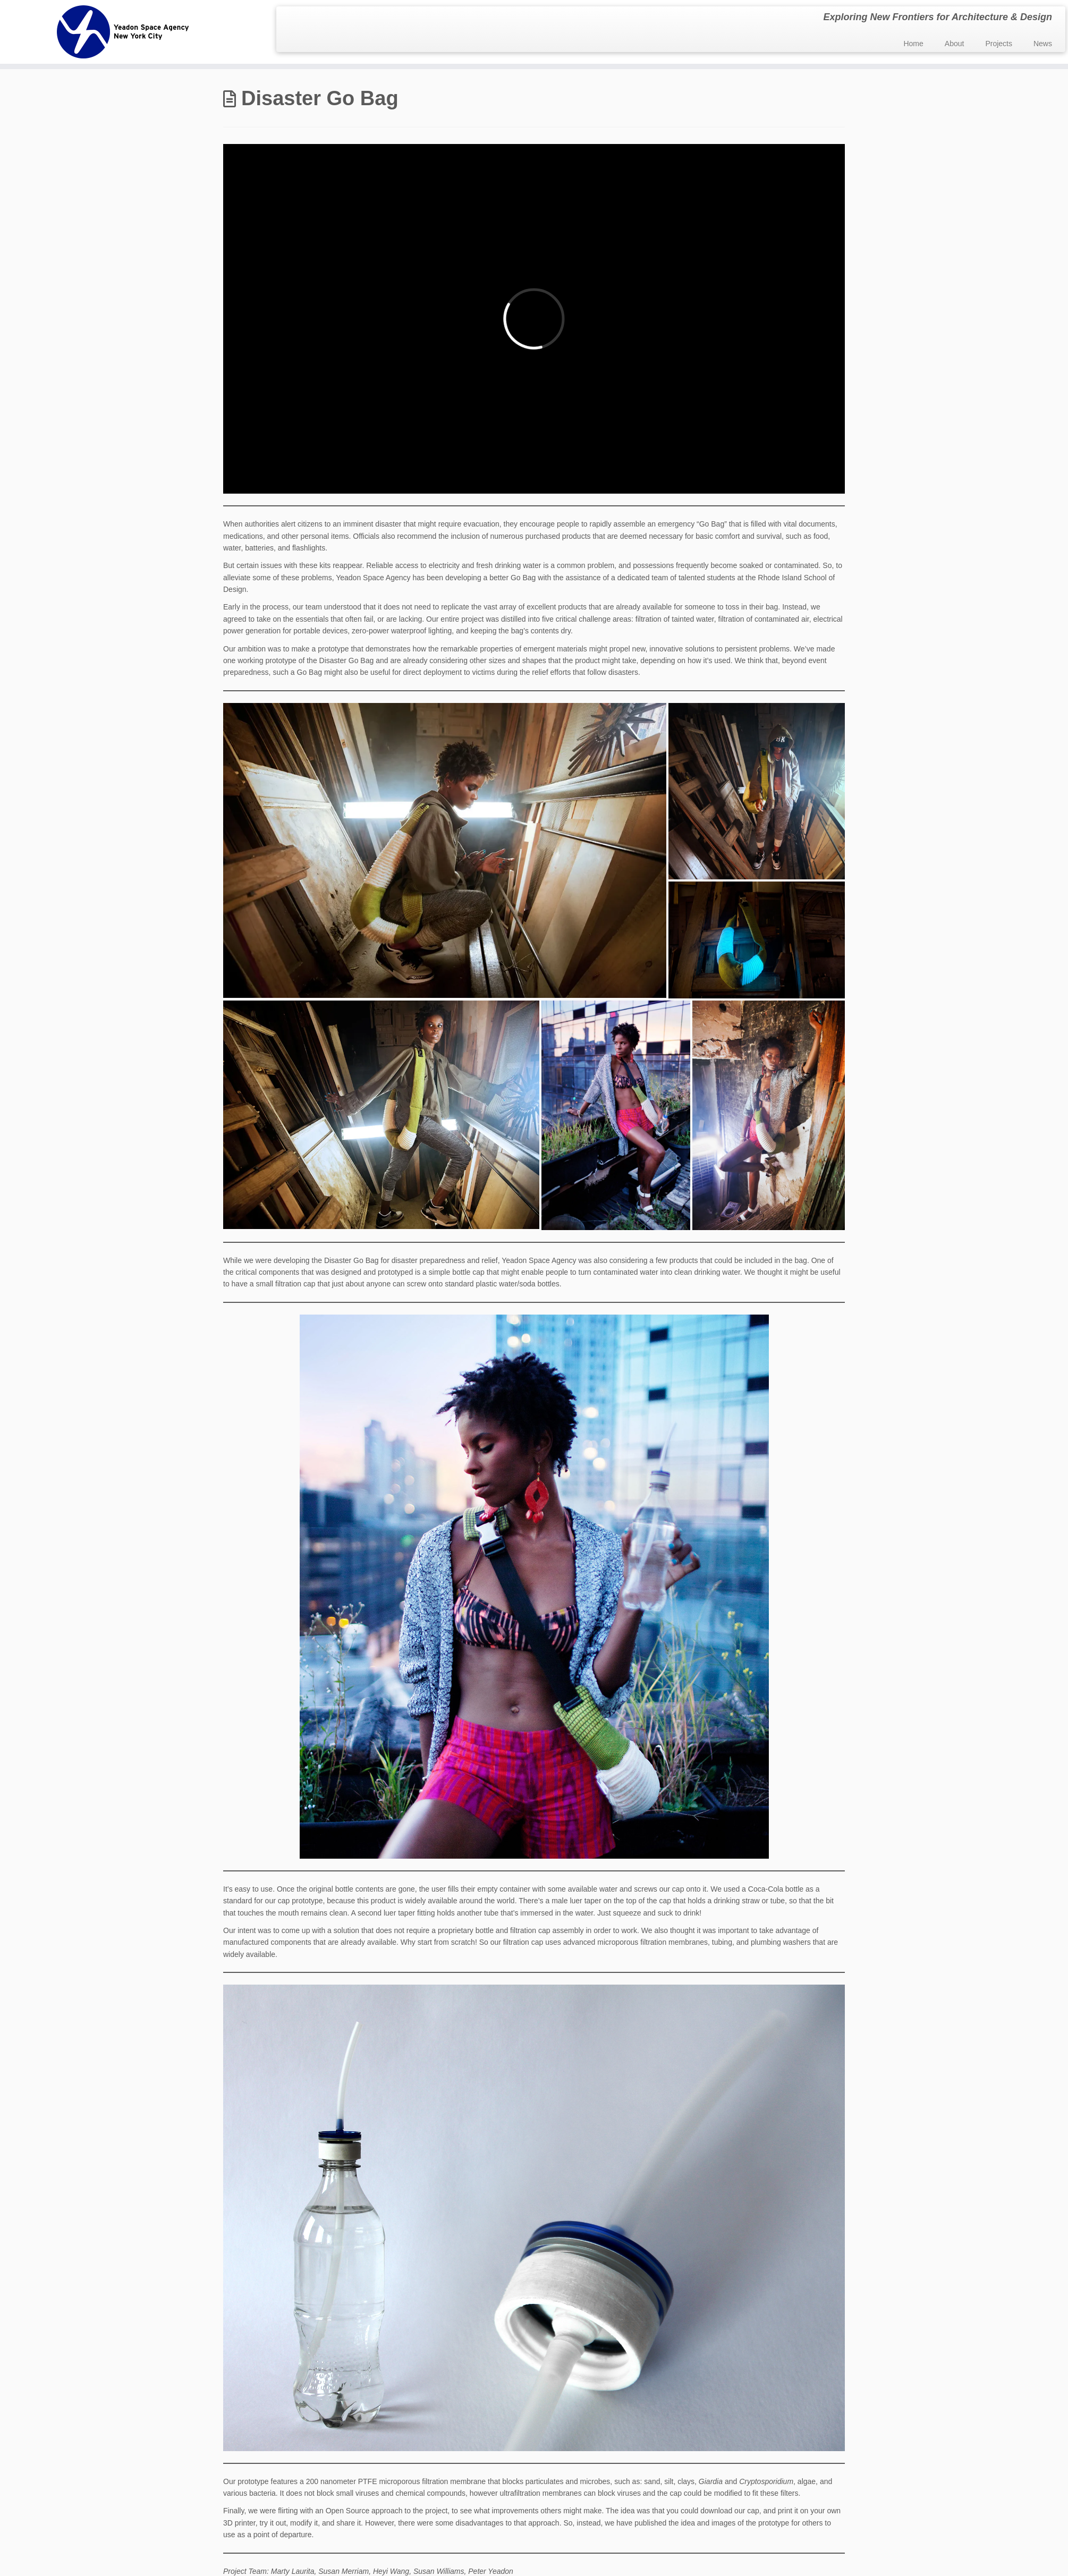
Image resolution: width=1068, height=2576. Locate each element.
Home (913, 43)
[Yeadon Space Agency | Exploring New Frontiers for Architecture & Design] (123, 31)
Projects (998, 43)
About (954, 43)
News (1042, 43)
